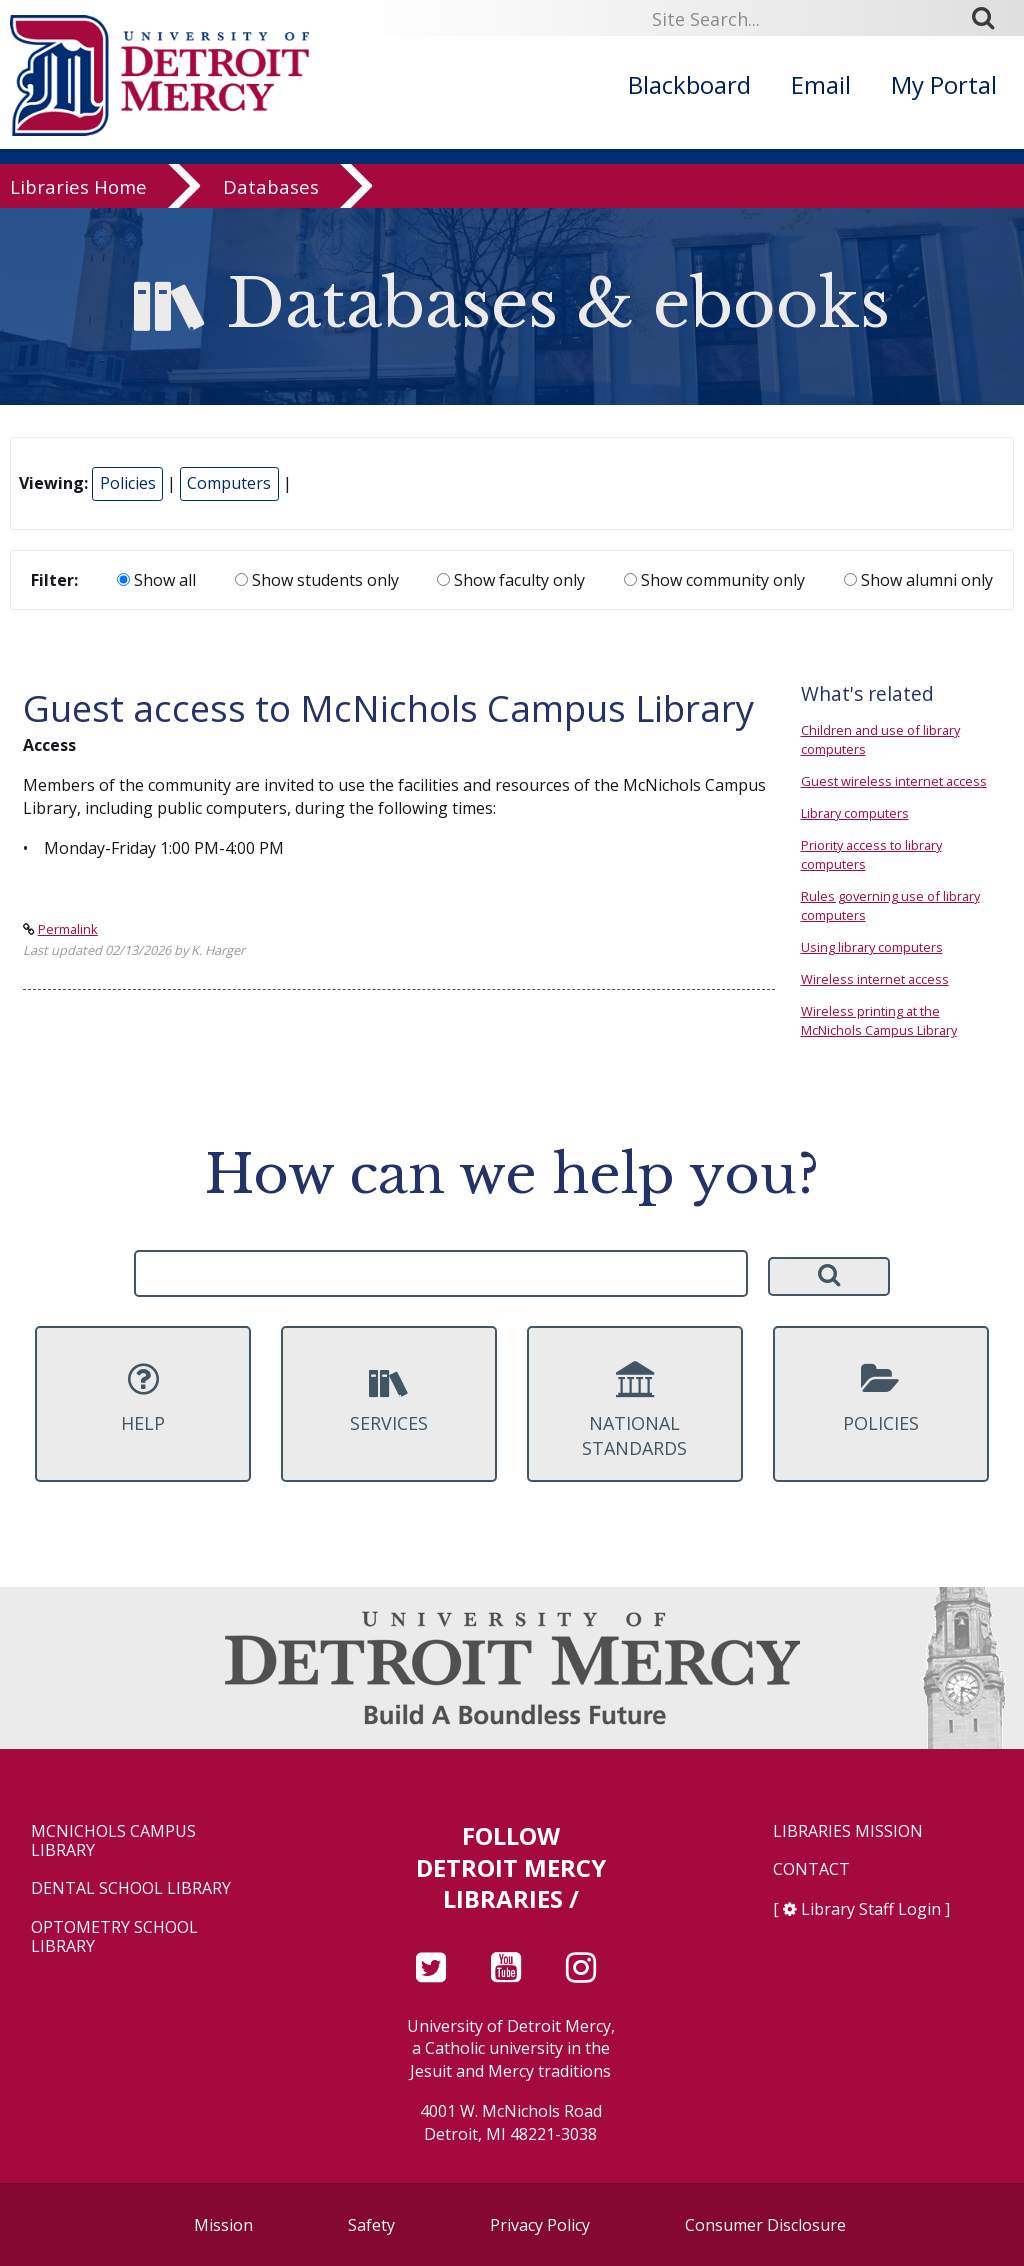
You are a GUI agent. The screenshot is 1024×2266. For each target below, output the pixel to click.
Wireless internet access (875, 979)
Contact (811, 1869)
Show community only (714, 580)
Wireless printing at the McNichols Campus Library (879, 1020)
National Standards (635, 1411)
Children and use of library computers (880, 739)
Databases (271, 191)
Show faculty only (511, 580)
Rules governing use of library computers (890, 905)
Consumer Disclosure (765, 2225)
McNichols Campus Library (113, 1841)
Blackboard (689, 84)
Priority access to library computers (871, 854)
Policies (128, 483)
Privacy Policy (540, 2225)
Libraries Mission (848, 1831)
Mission (223, 2225)
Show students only (317, 580)
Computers (229, 483)
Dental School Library (131, 1888)
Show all (156, 580)
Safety (371, 2225)
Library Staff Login (871, 1909)
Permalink (68, 929)
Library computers (855, 813)
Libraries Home (78, 191)
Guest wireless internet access (894, 781)
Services (389, 1398)
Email (821, 84)
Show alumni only (918, 580)
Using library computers (872, 947)
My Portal (944, 84)
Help (143, 1398)
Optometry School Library (114, 1937)
